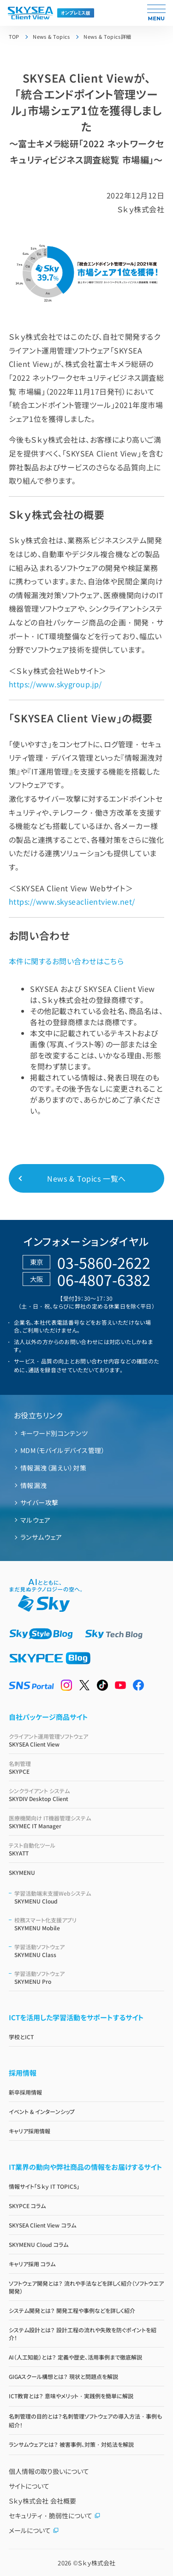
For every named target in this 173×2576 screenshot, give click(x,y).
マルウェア (35, 1520)
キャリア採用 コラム (32, 2264)
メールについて (34, 2530)
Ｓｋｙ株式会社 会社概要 (42, 2500)
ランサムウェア (41, 1537)
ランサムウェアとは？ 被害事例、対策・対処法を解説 (71, 2444)
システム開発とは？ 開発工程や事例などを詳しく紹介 (72, 2310)
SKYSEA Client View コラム (42, 2225)
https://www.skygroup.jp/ (55, 684)
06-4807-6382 (103, 1279)
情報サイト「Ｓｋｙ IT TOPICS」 (44, 2186)
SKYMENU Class (89, 1950)
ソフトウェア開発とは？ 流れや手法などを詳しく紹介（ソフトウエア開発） (86, 2287)
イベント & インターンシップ (42, 2111)
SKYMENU (22, 1872)
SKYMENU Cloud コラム (39, 2244)
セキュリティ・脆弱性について (55, 2515)
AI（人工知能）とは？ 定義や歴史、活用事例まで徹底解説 (75, 2357)
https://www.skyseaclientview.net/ (72, 901)
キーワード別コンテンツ (54, 1433)
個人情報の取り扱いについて (49, 2471)
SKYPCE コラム (27, 2206)
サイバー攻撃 (39, 1502)
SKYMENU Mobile (89, 1924)
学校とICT (21, 2037)
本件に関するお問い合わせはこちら (66, 961)
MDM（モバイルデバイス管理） (62, 1450)
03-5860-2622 (103, 1262)
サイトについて (29, 2486)
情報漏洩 (33, 1485)
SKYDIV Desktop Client (87, 1794)
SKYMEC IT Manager (87, 1822)
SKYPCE (87, 1767)
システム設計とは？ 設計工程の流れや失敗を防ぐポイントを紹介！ (82, 2334)
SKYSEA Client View (87, 1740)
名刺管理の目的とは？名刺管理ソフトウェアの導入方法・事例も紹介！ (85, 2420)
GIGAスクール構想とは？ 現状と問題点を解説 (63, 2376)
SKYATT (87, 1849)
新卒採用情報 (25, 2092)
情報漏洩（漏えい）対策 (53, 1467)
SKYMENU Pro (89, 1977)
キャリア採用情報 (29, 2131)
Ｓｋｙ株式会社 (96, 2562)
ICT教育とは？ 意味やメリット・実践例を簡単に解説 (71, 2396)
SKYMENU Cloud (89, 1897)
